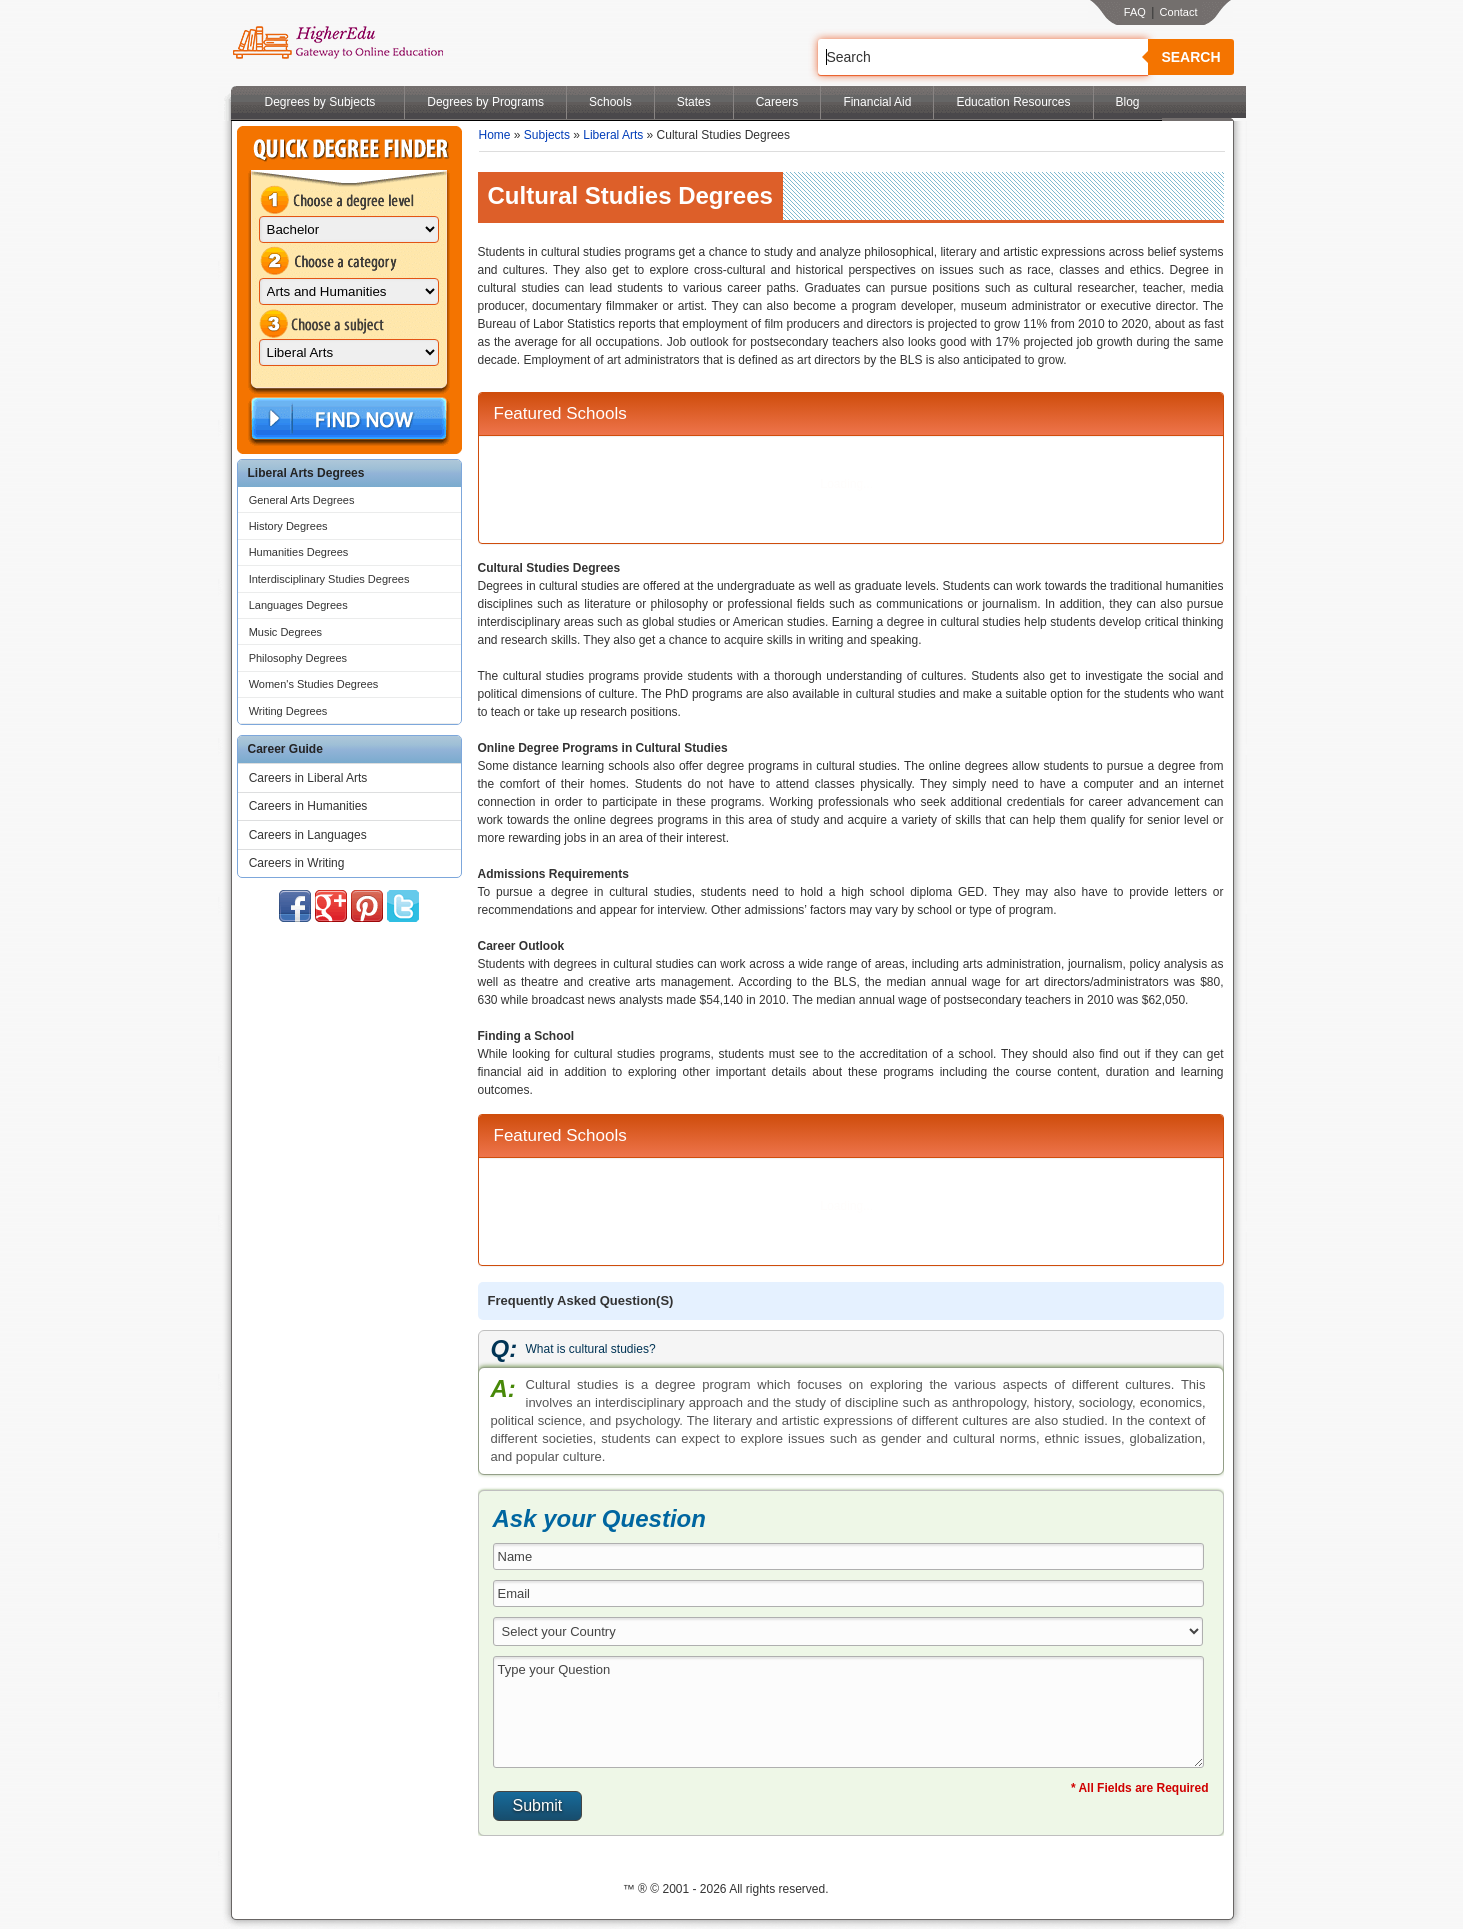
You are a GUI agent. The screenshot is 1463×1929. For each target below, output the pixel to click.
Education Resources (1013, 102)
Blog (1128, 102)
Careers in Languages (308, 835)
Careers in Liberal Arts (308, 778)
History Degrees (288, 526)
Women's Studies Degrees (314, 684)
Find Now (347, 419)
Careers (777, 102)
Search (1190, 57)
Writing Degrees (288, 711)
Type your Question (849, 1712)
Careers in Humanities (308, 806)
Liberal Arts (613, 135)
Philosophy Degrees (298, 658)
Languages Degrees (298, 605)
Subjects (547, 135)
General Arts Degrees (302, 500)
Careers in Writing (297, 863)
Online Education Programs (337, 43)
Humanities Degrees (299, 552)
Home (495, 135)
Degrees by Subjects (320, 102)
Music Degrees (285, 632)
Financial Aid (877, 102)
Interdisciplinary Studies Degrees (329, 579)
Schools (610, 102)
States (694, 102)
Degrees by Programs (485, 102)
